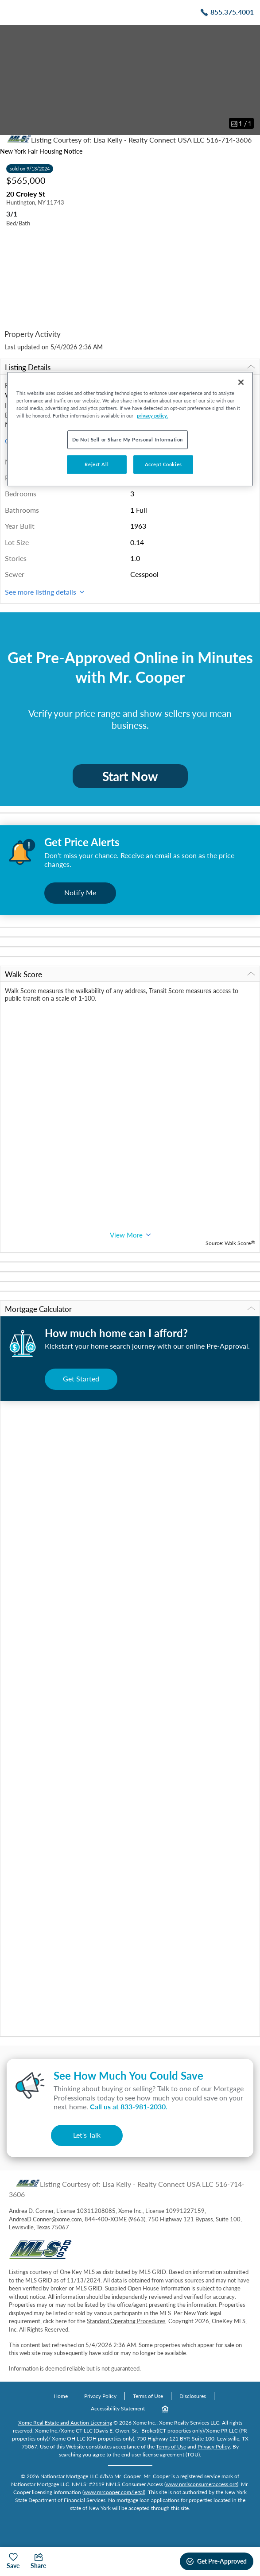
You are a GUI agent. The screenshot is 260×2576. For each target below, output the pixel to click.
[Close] (241, 382)
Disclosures (192, 2396)
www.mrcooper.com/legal (114, 2492)
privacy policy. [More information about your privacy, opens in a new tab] (152, 415)
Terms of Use (148, 2396)
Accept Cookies (163, 464)
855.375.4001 (232, 12)
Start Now (130, 776)
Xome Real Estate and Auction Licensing (65, 2422)
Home (61, 2396)
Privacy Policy (100, 2396)
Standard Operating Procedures (126, 2321)
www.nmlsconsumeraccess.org (201, 2484)
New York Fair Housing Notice (41, 151)
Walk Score (130, 974)
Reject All (97, 464)
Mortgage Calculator (130, 1309)
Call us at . (128, 2106)
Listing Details (130, 367)
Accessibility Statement (118, 2408)
